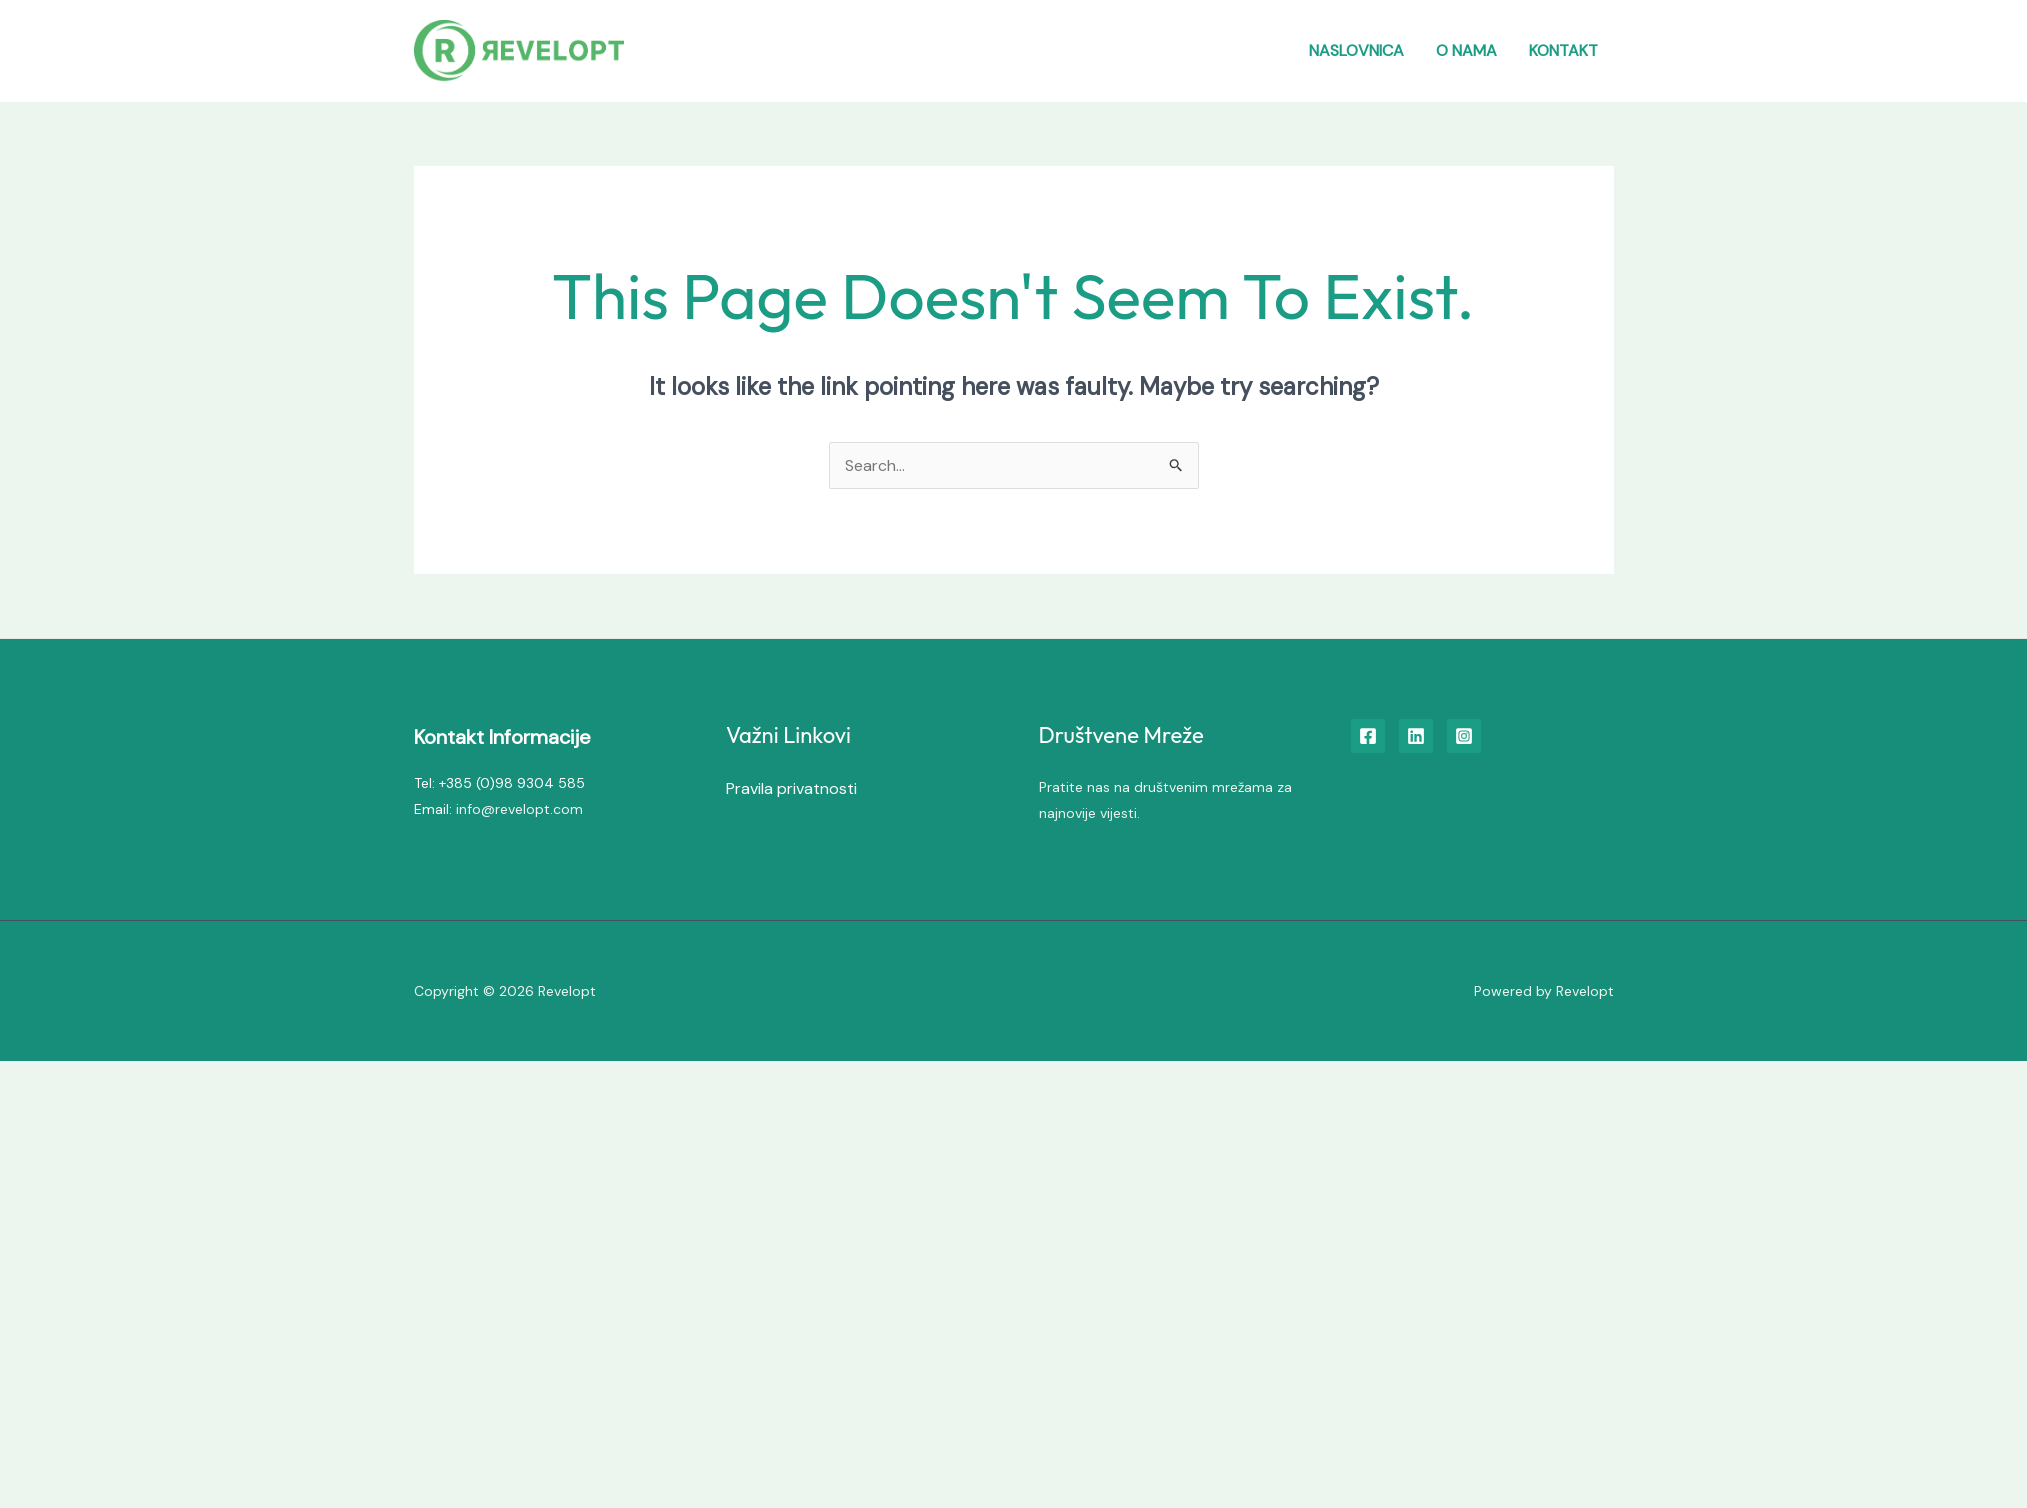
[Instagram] (1464, 736)
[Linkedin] (1416, 736)
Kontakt (1563, 50)
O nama (1466, 50)
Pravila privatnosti (791, 788)
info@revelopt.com (519, 809)
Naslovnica (1356, 50)
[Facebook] (1368, 736)
